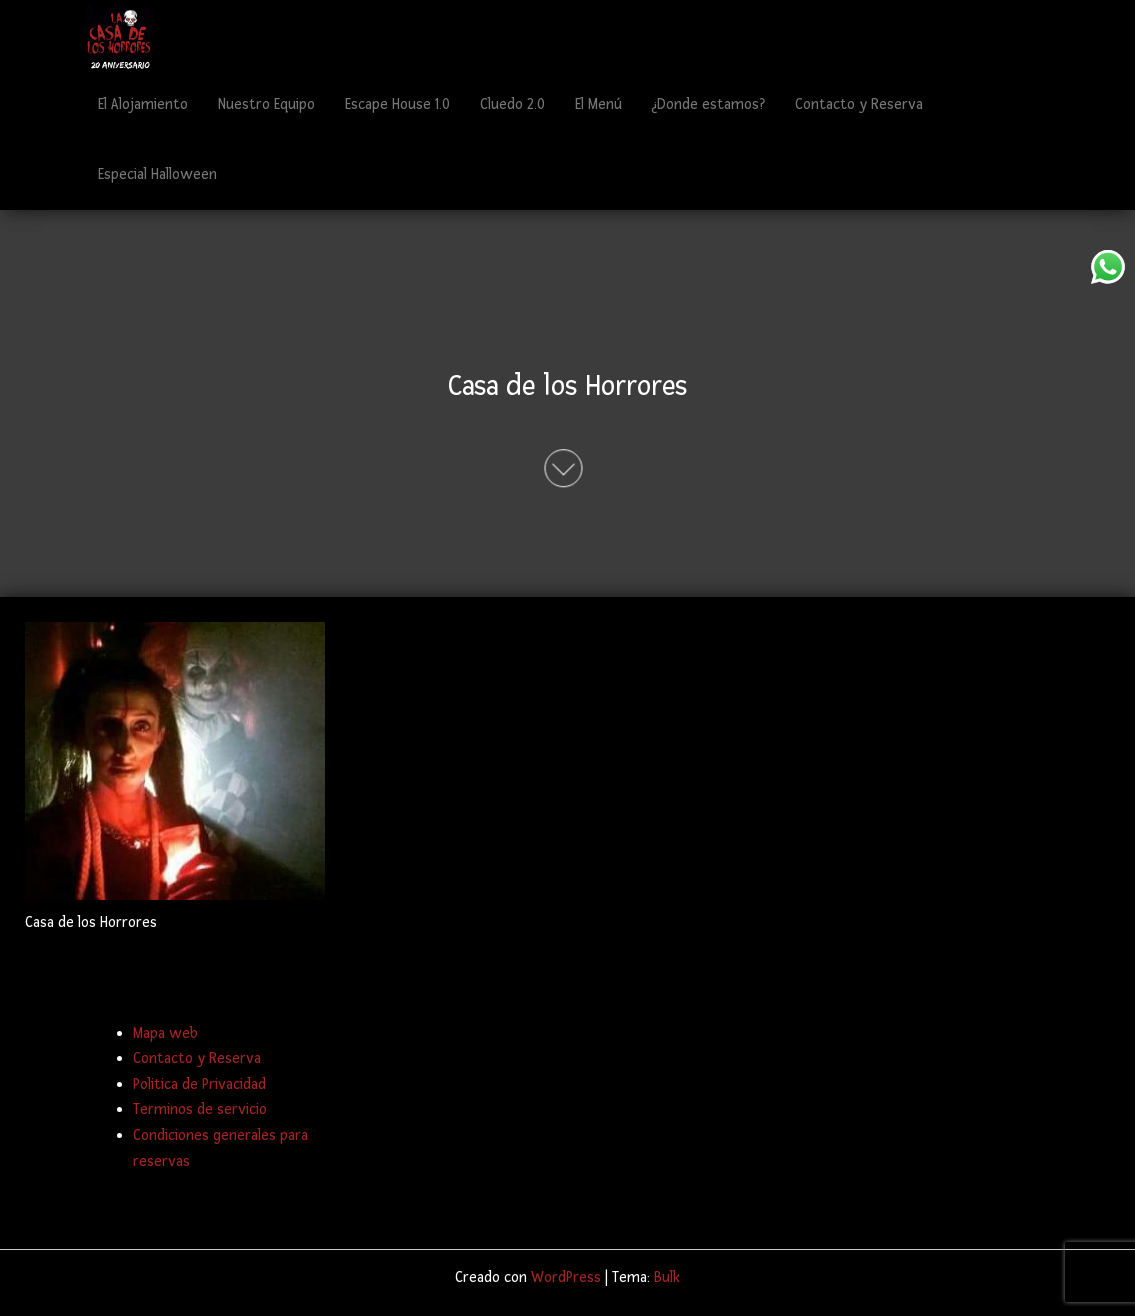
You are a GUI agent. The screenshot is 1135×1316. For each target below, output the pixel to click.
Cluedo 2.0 (512, 104)
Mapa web (165, 1033)
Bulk (667, 1277)
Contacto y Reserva (859, 104)
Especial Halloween (157, 174)
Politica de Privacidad (199, 1084)
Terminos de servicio (200, 1109)
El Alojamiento (143, 104)
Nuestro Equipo (266, 104)
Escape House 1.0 (397, 104)
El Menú (598, 104)
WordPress (566, 1277)
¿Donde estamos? (708, 104)
